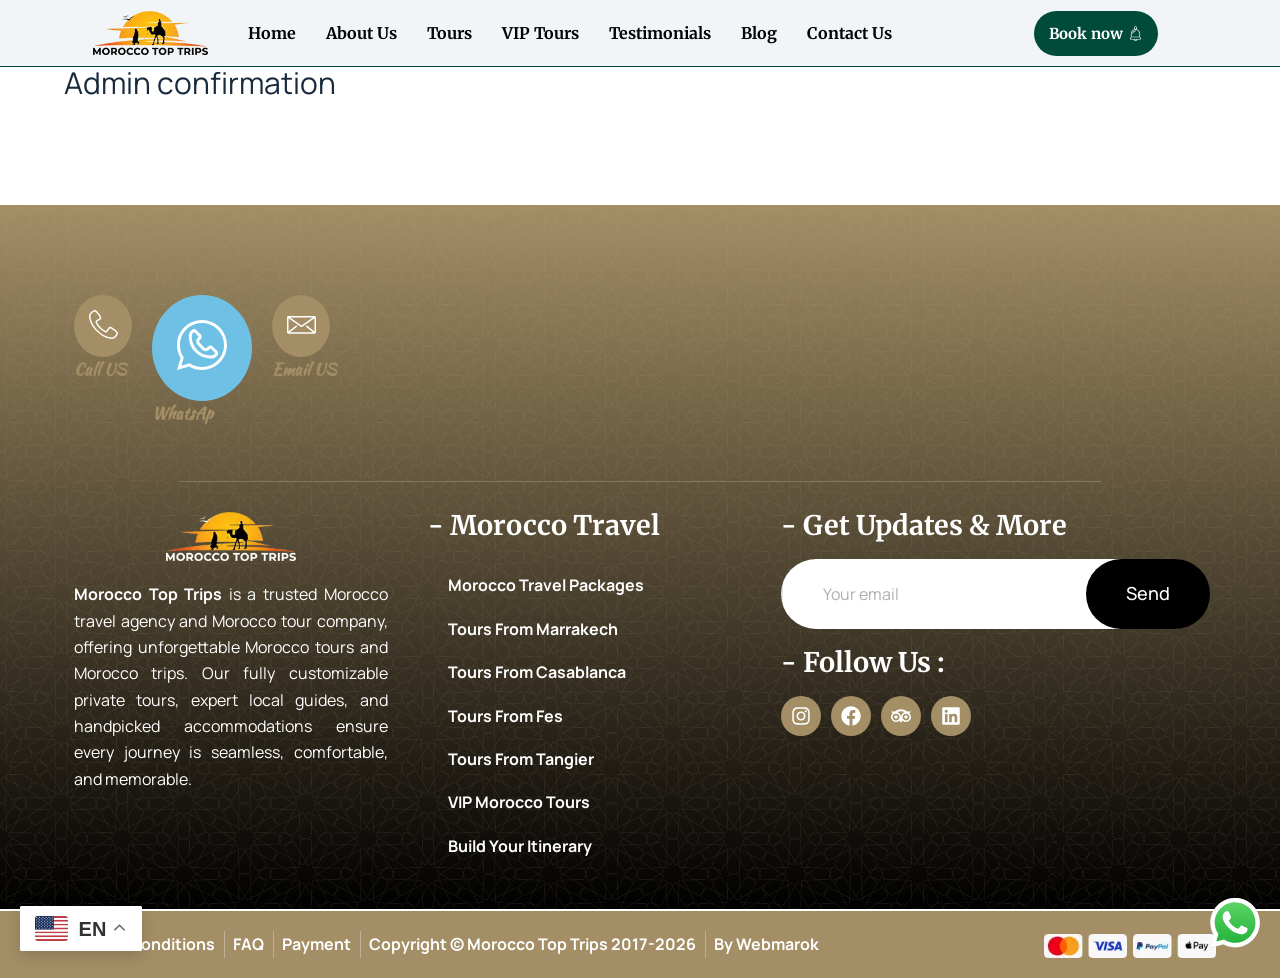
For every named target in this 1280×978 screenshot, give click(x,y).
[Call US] (103, 326)
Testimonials (660, 33)
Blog (759, 33)
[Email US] (301, 326)
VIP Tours (540, 33)
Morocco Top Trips (148, 594)
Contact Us (849, 33)
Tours (449, 33)
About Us (361, 33)
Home (272, 33)
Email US (304, 369)
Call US (100, 369)
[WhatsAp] (202, 348)
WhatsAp (182, 413)
